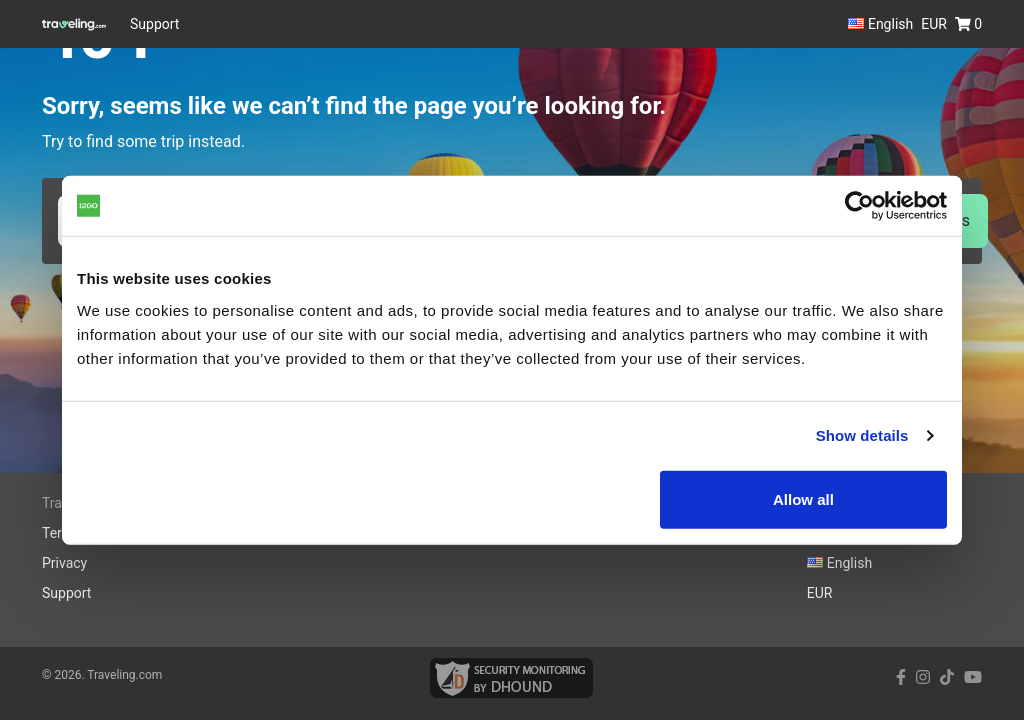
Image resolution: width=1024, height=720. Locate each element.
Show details (862, 435)
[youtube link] (973, 677)
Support (154, 24)
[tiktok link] (947, 677)
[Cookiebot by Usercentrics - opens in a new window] (859, 206)
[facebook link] (901, 677)
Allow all (803, 498)
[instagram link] (923, 677)
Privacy (64, 563)
